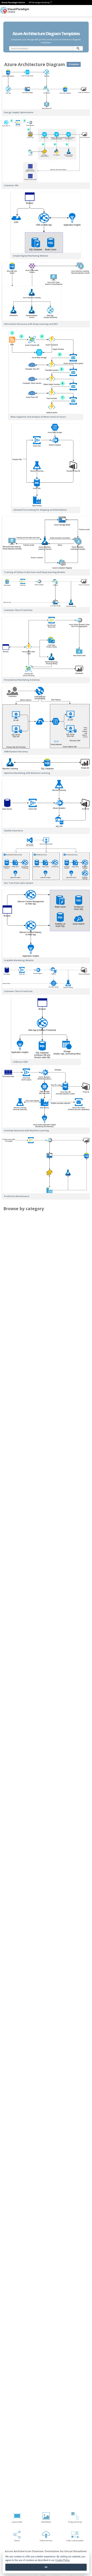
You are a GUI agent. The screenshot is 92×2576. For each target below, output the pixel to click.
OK (46, 2567)
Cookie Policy (62, 2560)
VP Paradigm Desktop (40, 2)
